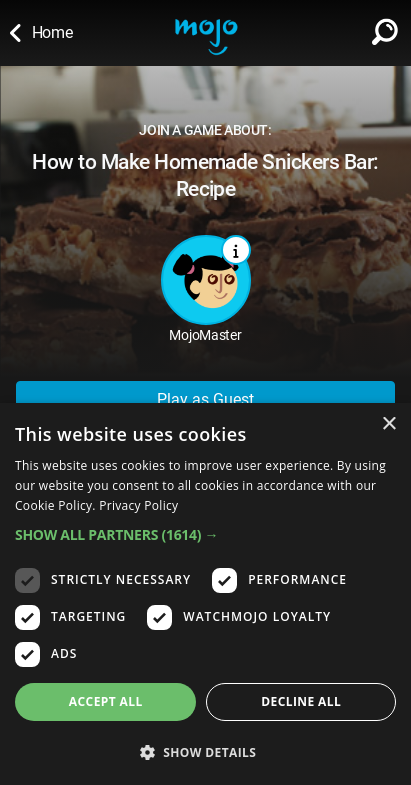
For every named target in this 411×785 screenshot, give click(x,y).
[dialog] (205, 594)
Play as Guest (205, 399)
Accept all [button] (106, 701)
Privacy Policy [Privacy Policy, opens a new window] (138, 505)
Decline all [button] (301, 701)
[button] (205, 534)
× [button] (388, 424)
